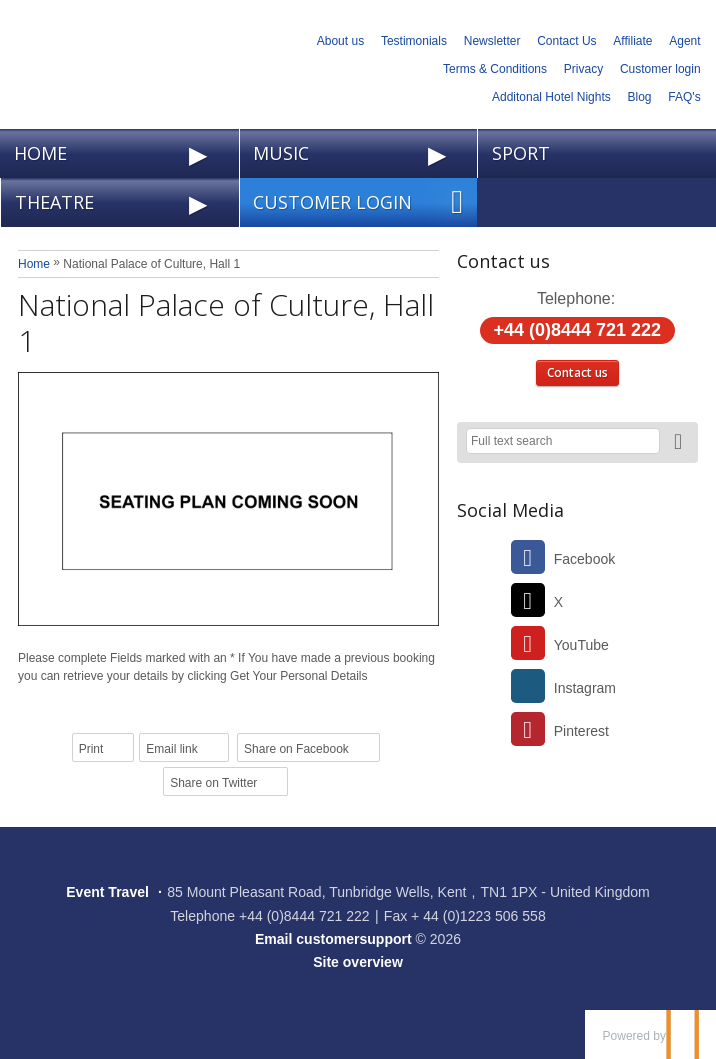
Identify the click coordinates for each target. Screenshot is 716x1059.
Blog (640, 97)
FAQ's (684, 97)
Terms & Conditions (495, 69)
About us (340, 41)
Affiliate (632, 41)
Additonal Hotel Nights (551, 97)
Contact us (577, 372)
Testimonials (414, 41)
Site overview (358, 962)
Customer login (660, 69)
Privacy (583, 69)
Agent (684, 41)
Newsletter (492, 41)
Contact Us (566, 41)
